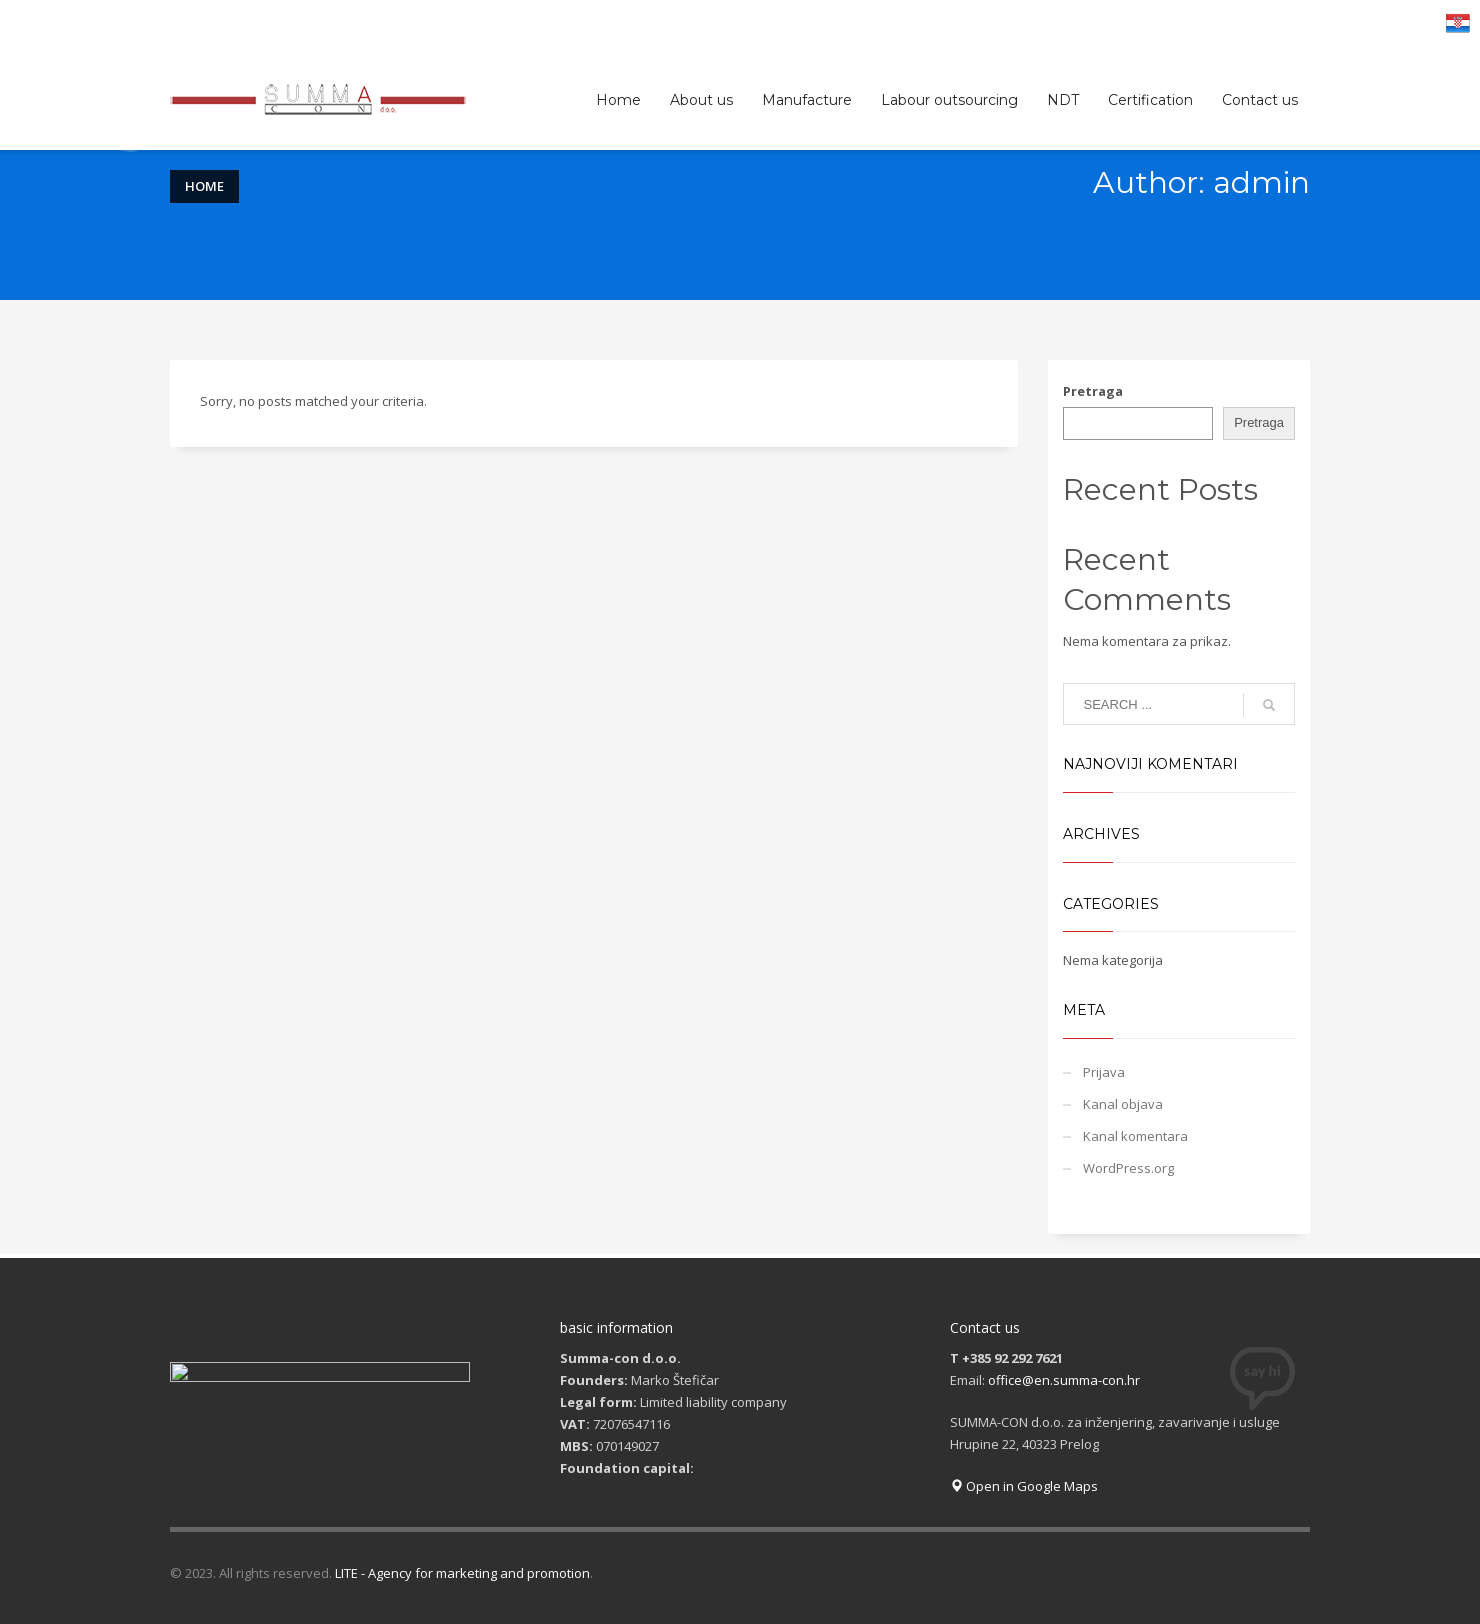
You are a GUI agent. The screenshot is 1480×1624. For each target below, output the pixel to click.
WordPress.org (1128, 1168)
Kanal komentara (1135, 1136)
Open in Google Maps (1024, 1486)
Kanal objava (1123, 1104)
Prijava (1104, 1072)
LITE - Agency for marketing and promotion (462, 1573)
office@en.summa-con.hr (1064, 1380)
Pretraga (1093, 391)
